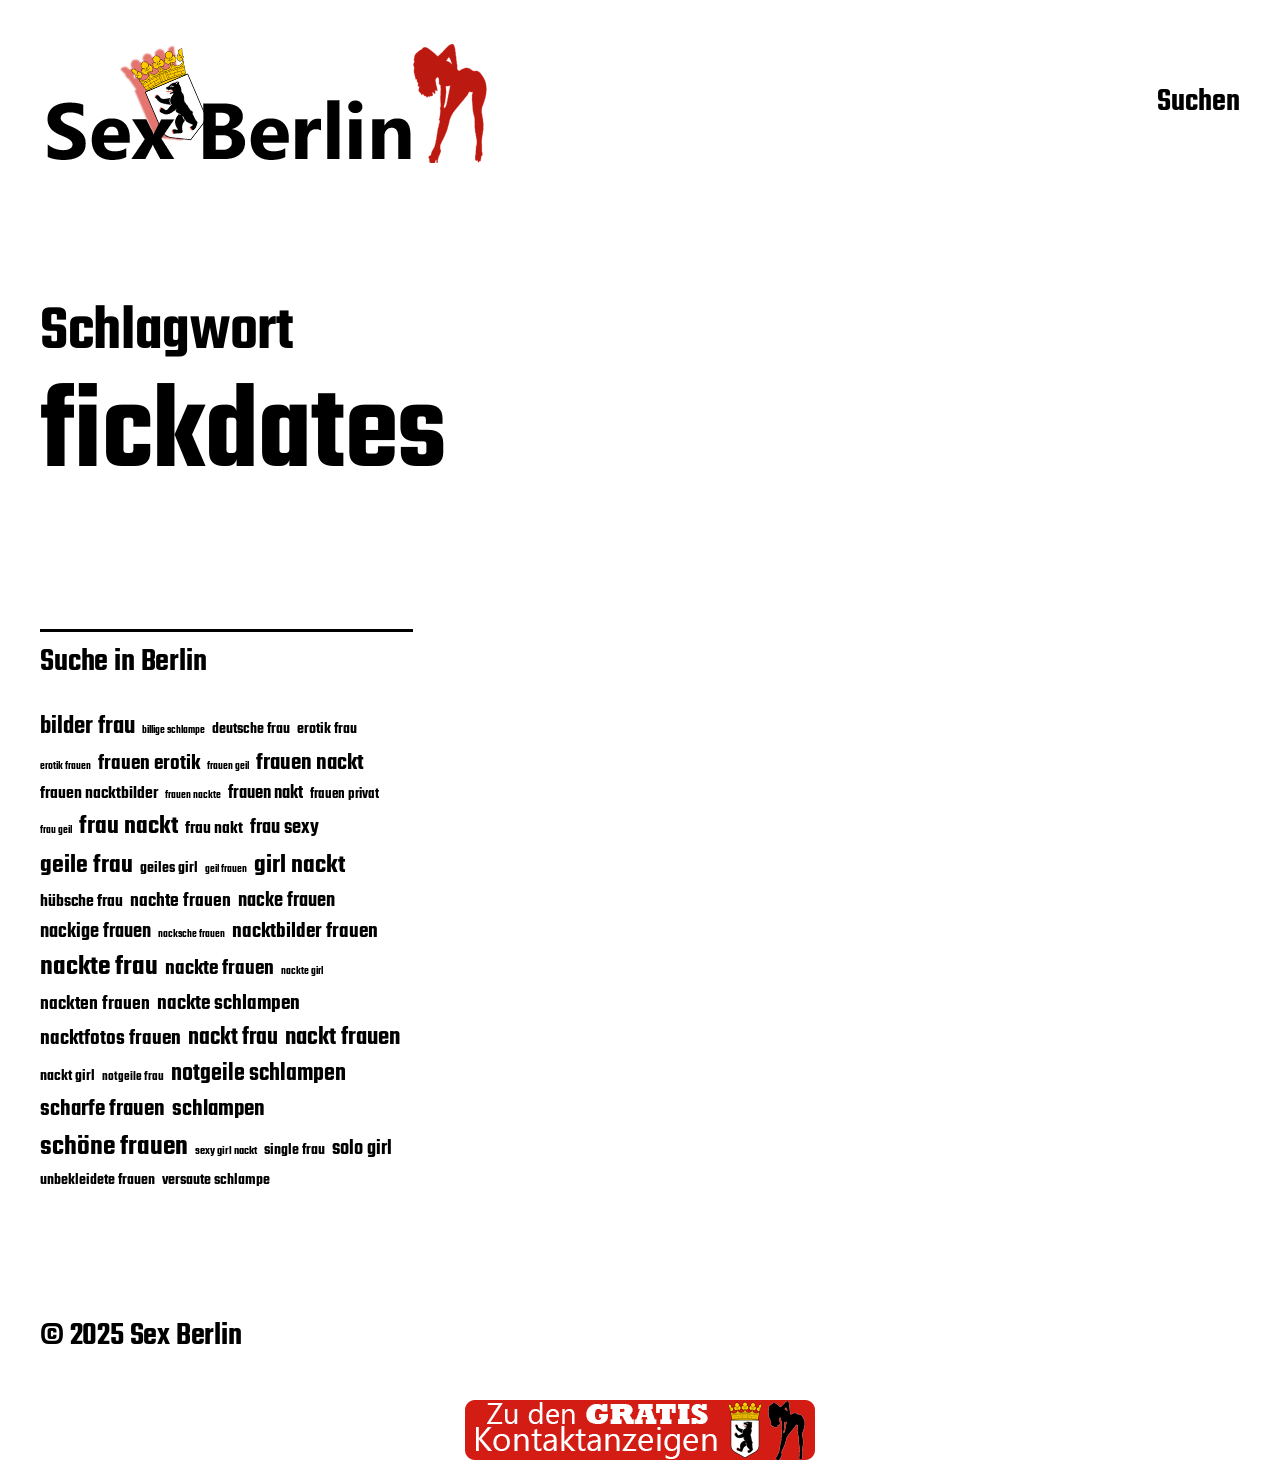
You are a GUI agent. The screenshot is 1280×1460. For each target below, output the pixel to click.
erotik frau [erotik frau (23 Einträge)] (327, 729)
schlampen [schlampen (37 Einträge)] (218, 1109)
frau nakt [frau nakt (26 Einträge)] (214, 828)
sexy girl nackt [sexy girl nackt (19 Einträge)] (226, 1151)
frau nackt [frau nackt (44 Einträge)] (128, 826)
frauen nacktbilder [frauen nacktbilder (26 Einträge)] (99, 793)
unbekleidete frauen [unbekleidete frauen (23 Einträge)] (97, 1180)
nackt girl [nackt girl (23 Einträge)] (67, 1076)
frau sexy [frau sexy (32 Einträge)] (284, 827)
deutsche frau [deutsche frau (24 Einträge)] (251, 729)
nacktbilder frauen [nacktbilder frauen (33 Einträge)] (305, 931)
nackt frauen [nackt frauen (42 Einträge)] (342, 1037)
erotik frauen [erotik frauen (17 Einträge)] (65, 766)
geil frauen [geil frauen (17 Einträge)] (226, 869)
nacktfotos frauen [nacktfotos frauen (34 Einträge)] (110, 1039)
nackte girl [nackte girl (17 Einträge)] (302, 971)
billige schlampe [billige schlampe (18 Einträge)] (173, 730)
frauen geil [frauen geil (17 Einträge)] (228, 766)
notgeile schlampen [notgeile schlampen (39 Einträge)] (258, 1074)
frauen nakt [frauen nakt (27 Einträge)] (265, 793)
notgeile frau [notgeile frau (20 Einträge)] (133, 1076)
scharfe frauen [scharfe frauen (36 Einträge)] (102, 1109)
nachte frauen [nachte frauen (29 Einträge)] (180, 901)
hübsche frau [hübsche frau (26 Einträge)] (81, 901)
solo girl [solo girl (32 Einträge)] (362, 1148)
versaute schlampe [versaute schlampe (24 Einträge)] (216, 1180)
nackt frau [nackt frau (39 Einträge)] (233, 1038)
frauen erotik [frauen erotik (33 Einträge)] (149, 763)
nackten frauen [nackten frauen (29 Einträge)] (95, 1004)
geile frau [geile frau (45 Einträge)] (86, 865)
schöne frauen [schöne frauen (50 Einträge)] (114, 1147)
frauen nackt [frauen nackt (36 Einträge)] (310, 763)
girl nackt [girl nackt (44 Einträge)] (299, 865)
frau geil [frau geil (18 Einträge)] (56, 830)
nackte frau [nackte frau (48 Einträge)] (99, 967)
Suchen (1198, 103)
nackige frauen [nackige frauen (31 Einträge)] (95, 932)
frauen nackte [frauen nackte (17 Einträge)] (193, 795)
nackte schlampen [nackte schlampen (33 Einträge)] (228, 1003)
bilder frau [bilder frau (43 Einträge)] (87, 727)
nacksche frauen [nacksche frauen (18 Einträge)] (191, 934)
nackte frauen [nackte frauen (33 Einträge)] (219, 968)
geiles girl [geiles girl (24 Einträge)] (169, 868)
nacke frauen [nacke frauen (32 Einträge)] (286, 900)
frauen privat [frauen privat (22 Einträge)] (344, 794)
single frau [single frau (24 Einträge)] (294, 1150)
